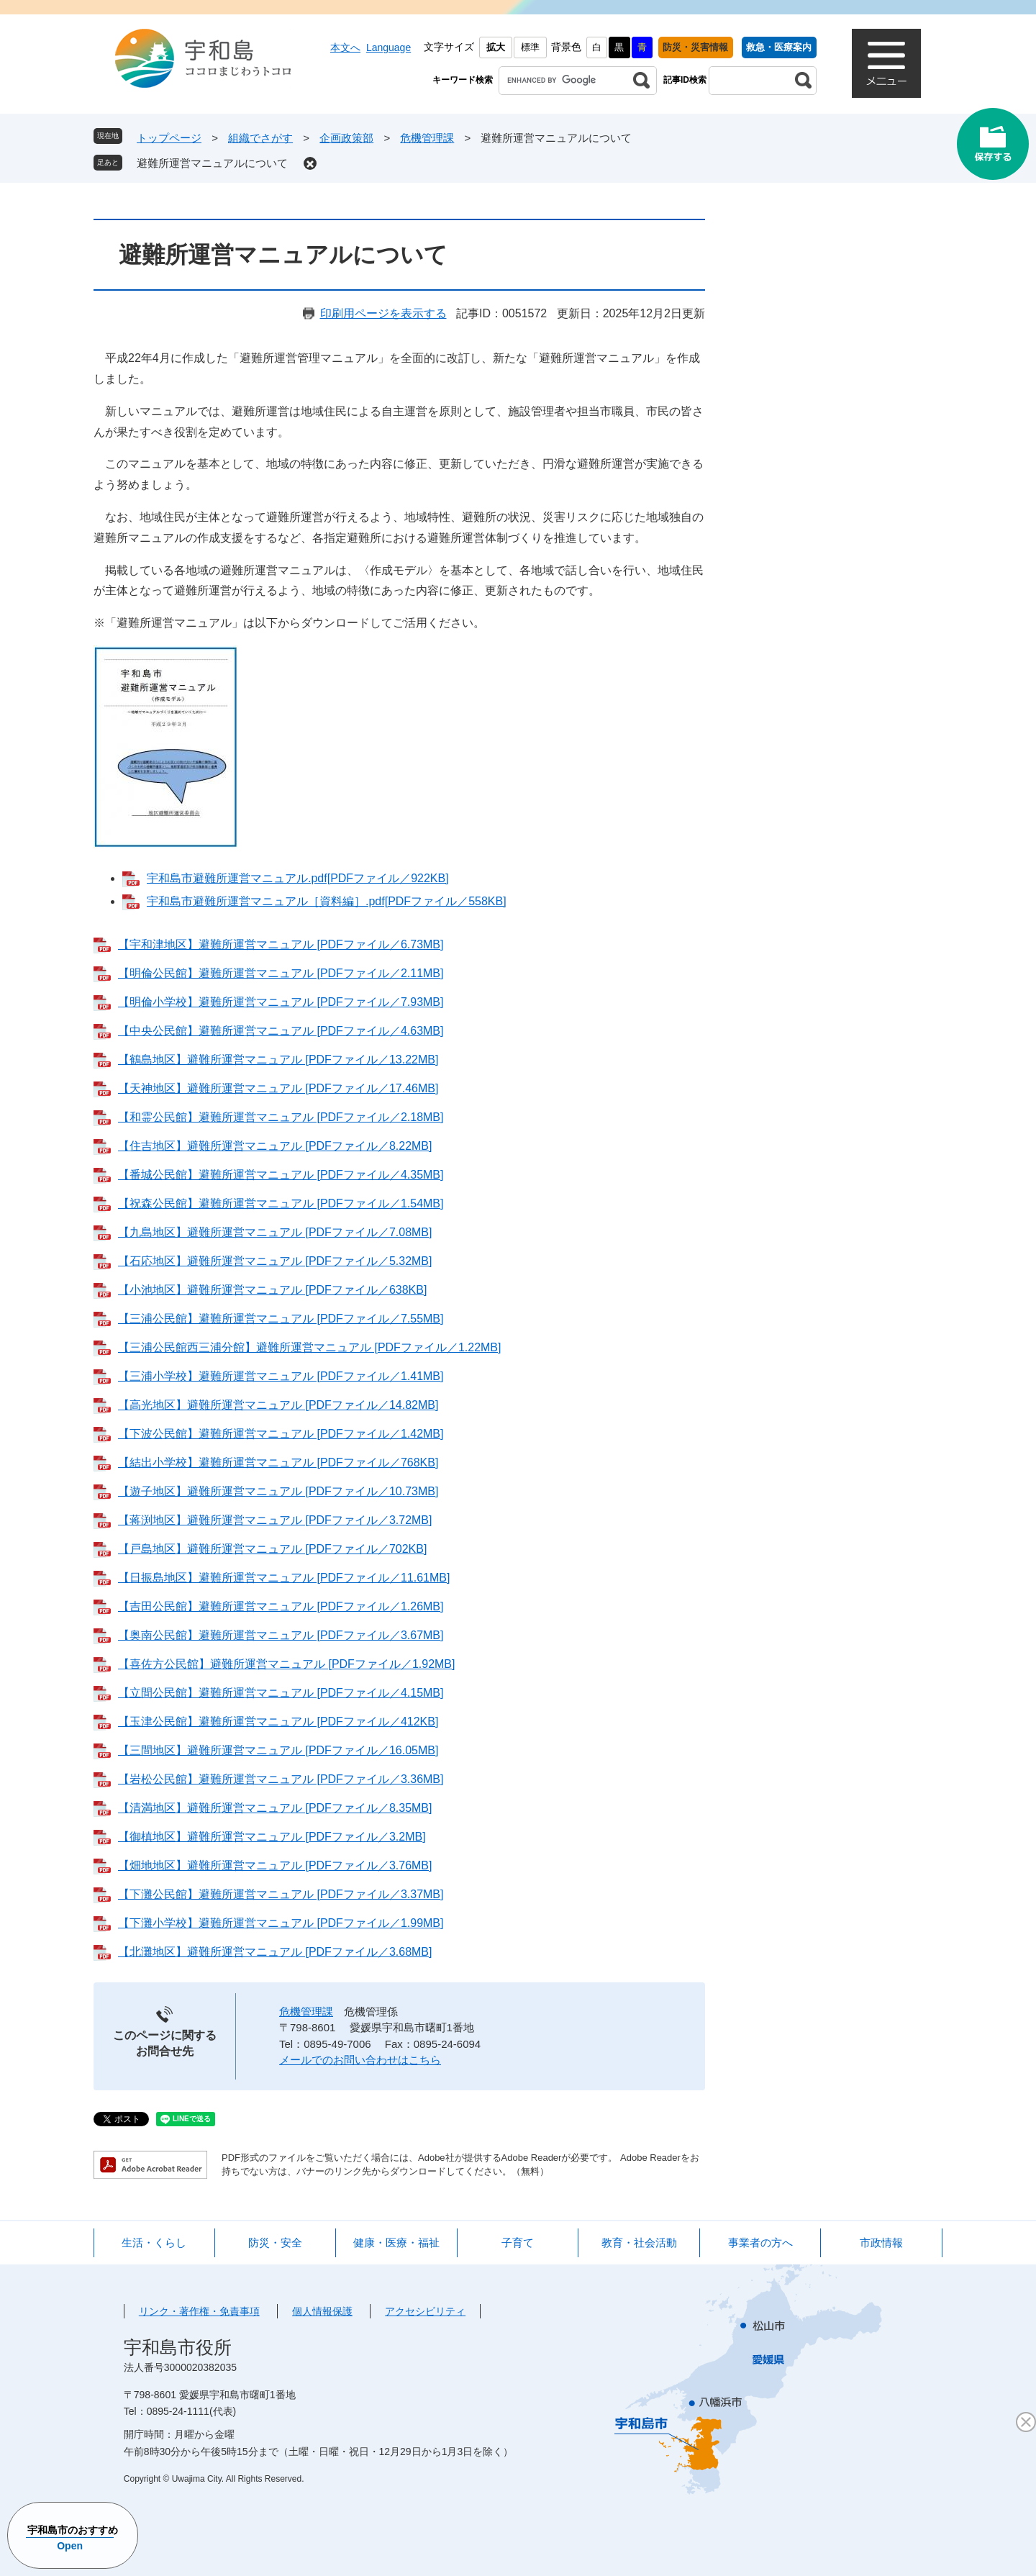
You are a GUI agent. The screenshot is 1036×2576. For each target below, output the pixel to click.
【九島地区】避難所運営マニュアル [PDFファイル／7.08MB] (275, 1232)
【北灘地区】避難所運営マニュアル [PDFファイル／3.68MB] (275, 1952)
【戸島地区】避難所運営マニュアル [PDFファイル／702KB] (272, 1549)
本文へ (345, 47)
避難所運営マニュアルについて (212, 163)
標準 (530, 47)
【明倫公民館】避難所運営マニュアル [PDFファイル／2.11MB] (280, 973)
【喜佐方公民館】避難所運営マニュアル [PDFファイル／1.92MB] (286, 1664)
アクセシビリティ (425, 2311)
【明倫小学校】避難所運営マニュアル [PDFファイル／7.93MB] (280, 1002)
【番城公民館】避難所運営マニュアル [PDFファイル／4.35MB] (280, 1175)
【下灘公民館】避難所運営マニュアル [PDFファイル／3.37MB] (280, 1894)
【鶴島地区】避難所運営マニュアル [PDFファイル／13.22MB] (278, 1059)
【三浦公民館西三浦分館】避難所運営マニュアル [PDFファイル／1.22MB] (309, 1347)
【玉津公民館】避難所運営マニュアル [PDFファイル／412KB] (278, 1721)
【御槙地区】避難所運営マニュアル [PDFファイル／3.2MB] (272, 1837)
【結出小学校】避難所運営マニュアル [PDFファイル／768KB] (278, 1462)
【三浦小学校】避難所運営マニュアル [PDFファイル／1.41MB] (280, 1376)
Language (388, 47)
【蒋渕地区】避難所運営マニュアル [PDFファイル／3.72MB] (275, 1520)
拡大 (495, 47)
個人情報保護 (322, 2311)
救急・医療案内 (779, 47)
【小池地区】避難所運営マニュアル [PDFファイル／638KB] (272, 1290)
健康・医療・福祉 (396, 2242)
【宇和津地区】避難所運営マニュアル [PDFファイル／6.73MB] (280, 944)
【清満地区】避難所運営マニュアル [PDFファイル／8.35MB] (275, 1808)
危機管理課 (427, 138)
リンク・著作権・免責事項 (199, 2311)
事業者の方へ (760, 2242)
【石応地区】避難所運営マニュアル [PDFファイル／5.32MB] (275, 1261)
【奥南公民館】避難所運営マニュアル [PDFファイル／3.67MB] (280, 1635)
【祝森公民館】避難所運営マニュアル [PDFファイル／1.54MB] (280, 1203)
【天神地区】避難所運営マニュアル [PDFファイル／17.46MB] (278, 1088)
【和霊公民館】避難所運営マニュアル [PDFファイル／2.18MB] (280, 1117)
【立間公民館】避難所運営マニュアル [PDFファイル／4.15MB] (280, 1693)
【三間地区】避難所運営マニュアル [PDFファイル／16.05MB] (278, 1750)
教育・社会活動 (639, 2242)
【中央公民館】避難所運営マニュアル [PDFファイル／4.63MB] (280, 1031)
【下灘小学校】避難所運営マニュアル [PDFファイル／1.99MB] (280, 1923)
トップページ (169, 138)
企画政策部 (346, 138)
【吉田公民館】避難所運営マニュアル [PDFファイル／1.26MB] (280, 1606)
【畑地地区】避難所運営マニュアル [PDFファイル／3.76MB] (275, 1865)
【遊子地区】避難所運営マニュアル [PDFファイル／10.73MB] (278, 1491)
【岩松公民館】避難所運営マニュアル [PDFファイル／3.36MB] (280, 1779)
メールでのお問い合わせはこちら (360, 2060)
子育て (517, 2242)
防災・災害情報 (695, 47)
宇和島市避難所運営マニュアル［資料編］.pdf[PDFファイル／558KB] (326, 901)
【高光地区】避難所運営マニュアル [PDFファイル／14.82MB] (278, 1405)
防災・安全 (275, 2242)
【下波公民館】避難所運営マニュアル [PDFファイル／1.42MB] (280, 1434)
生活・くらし (154, 2242)
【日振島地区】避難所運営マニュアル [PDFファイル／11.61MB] (284, 1578)
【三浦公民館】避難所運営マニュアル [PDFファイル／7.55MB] (280, 1318)
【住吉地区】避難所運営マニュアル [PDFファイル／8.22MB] (275, 1146)
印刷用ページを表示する (383, 313)
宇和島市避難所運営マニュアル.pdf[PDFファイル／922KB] (298, 878)
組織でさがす (260, 138)
